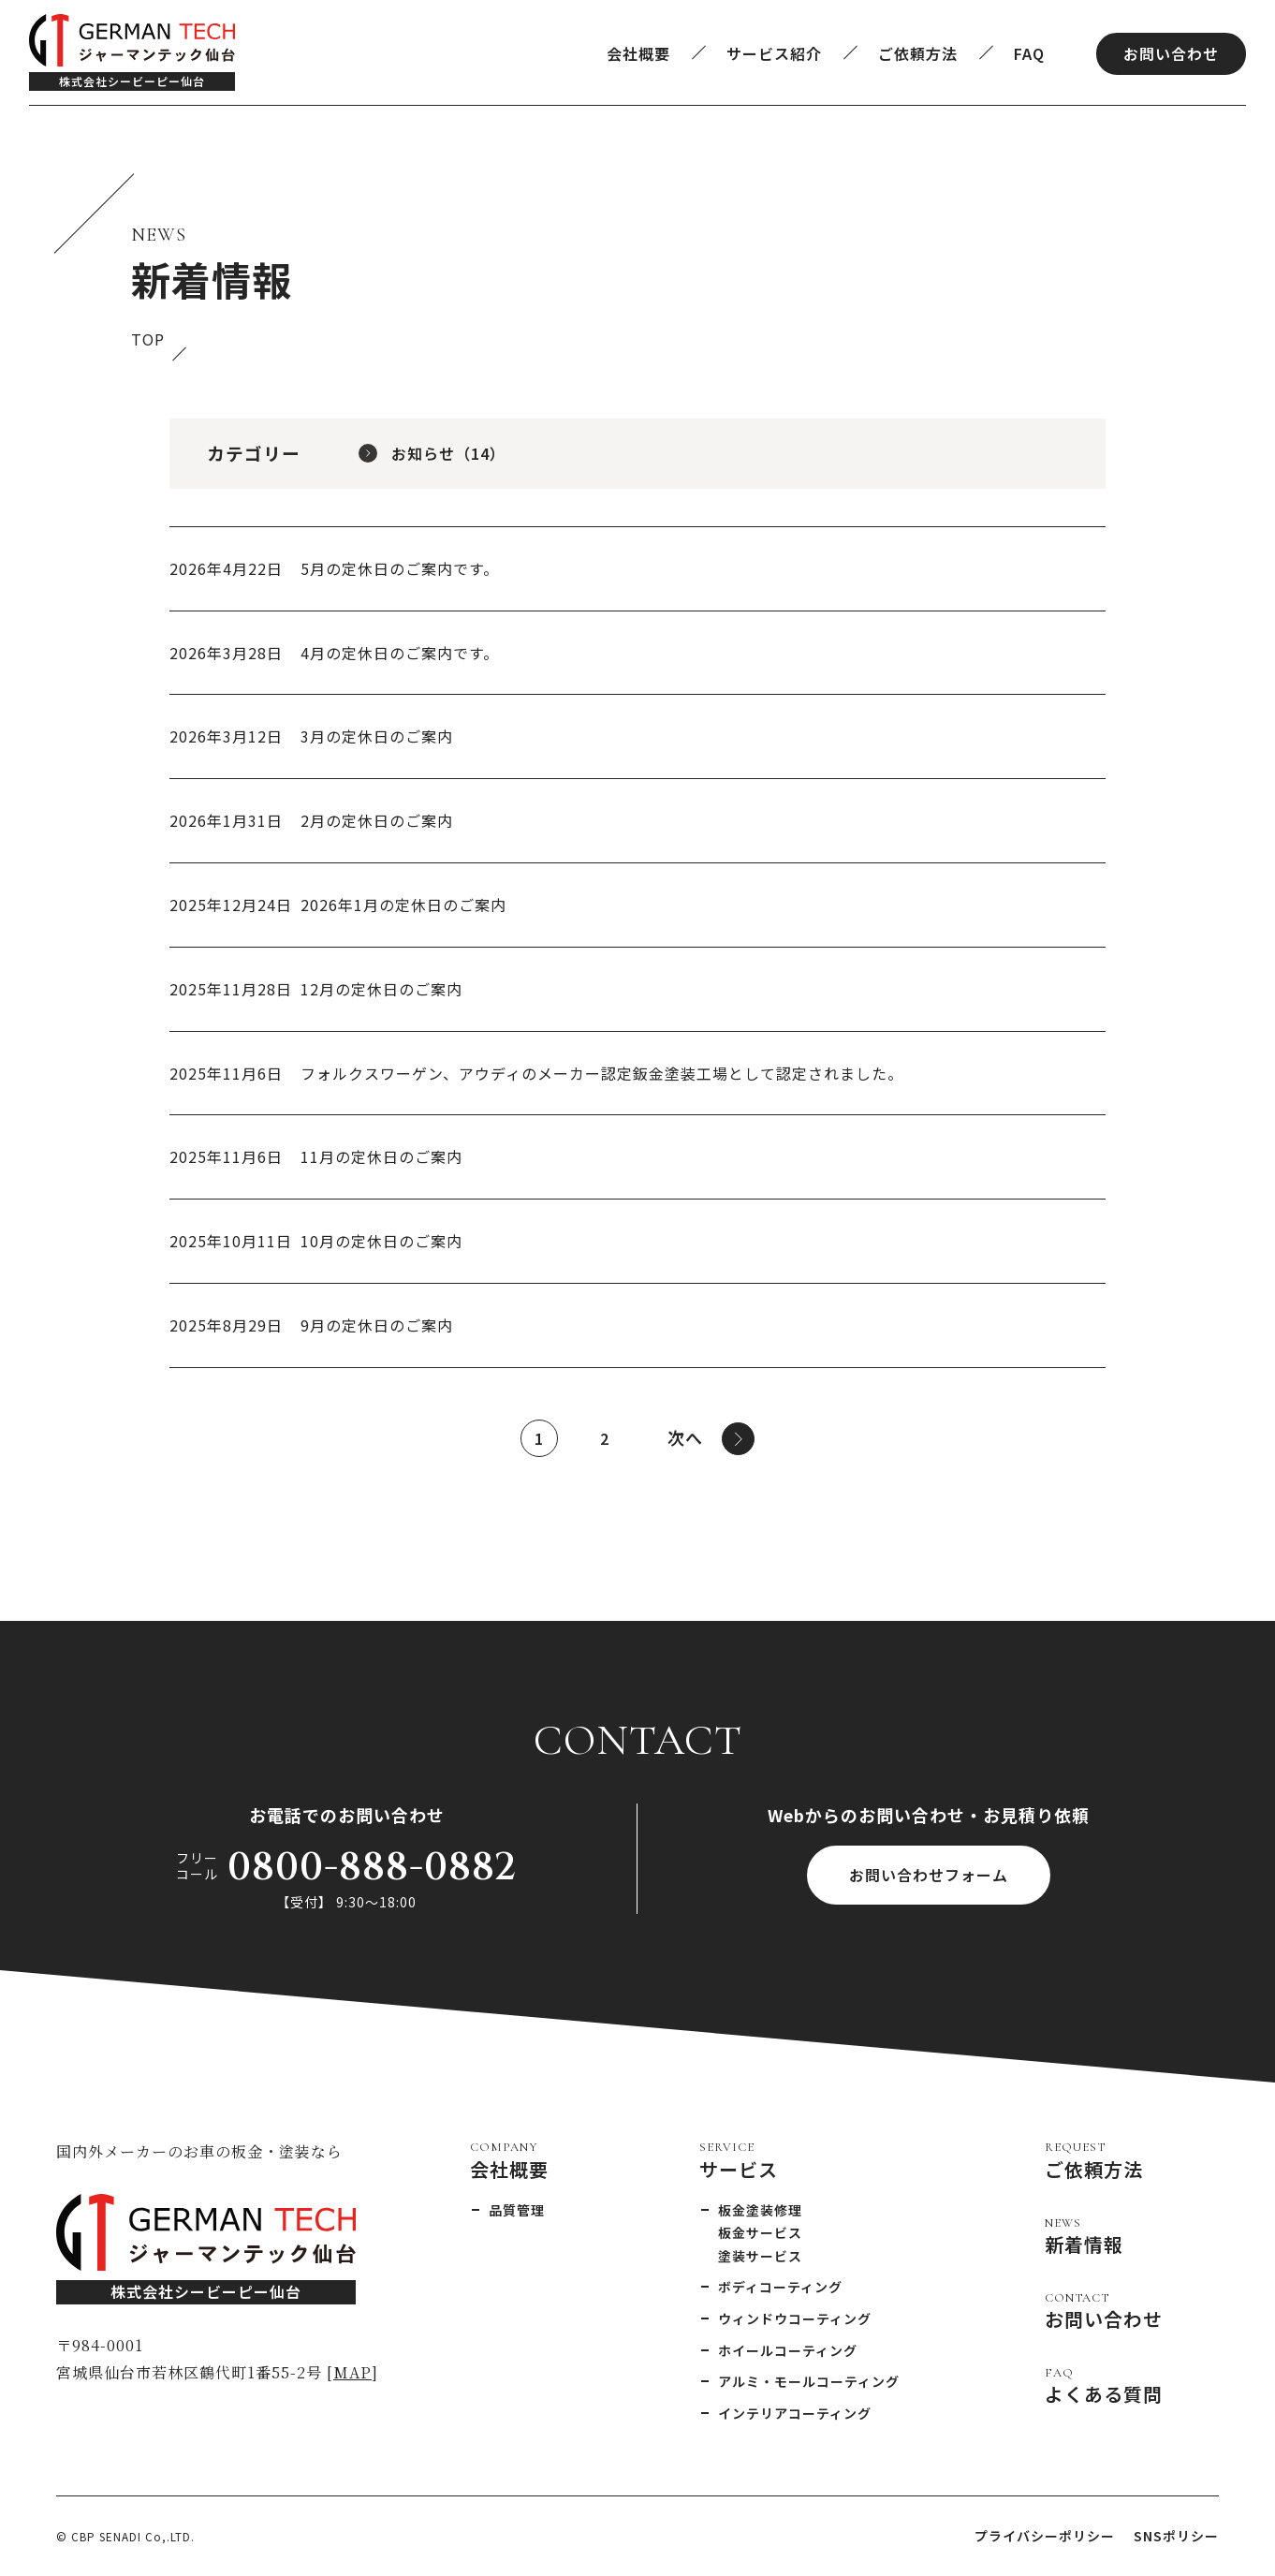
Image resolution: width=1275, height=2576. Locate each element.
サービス (738, 2160)
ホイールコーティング (787, 2350)
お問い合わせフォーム (928, 1874)
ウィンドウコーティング (795, 2318)
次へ (711, 1438)
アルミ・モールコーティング (809, 2381)
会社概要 (638, 53)
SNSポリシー (1176, 2535)
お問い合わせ (1171, 53)
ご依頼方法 (918, 53)
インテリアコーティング (795, 2413)
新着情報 (1084, 2236)
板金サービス (760, 2232)
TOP (148, 339)
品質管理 (517, 2210)
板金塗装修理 (760, 2210)
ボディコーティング (780, 2286)
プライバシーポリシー (1045, 2535)
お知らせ (448, 453)
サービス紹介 (774, 53)
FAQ (1029, 53)
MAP (352, 2372)
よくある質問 (1104, 2385)
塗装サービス (760, 2255)
